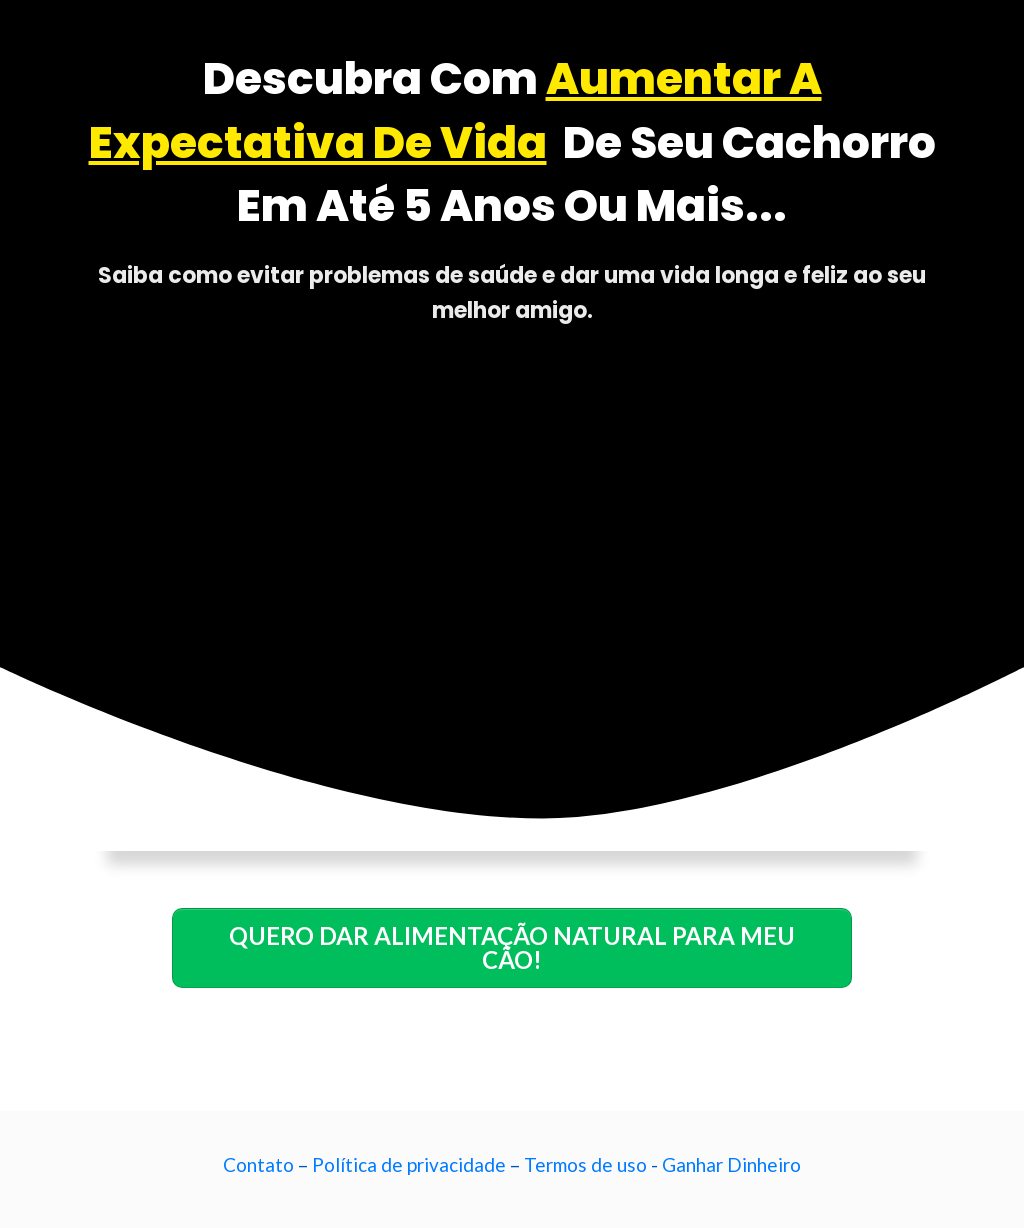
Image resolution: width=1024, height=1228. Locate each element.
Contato (258, 1164)
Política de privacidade (409, 1164)
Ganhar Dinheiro (731, 1164)
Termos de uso (585, 1164)
